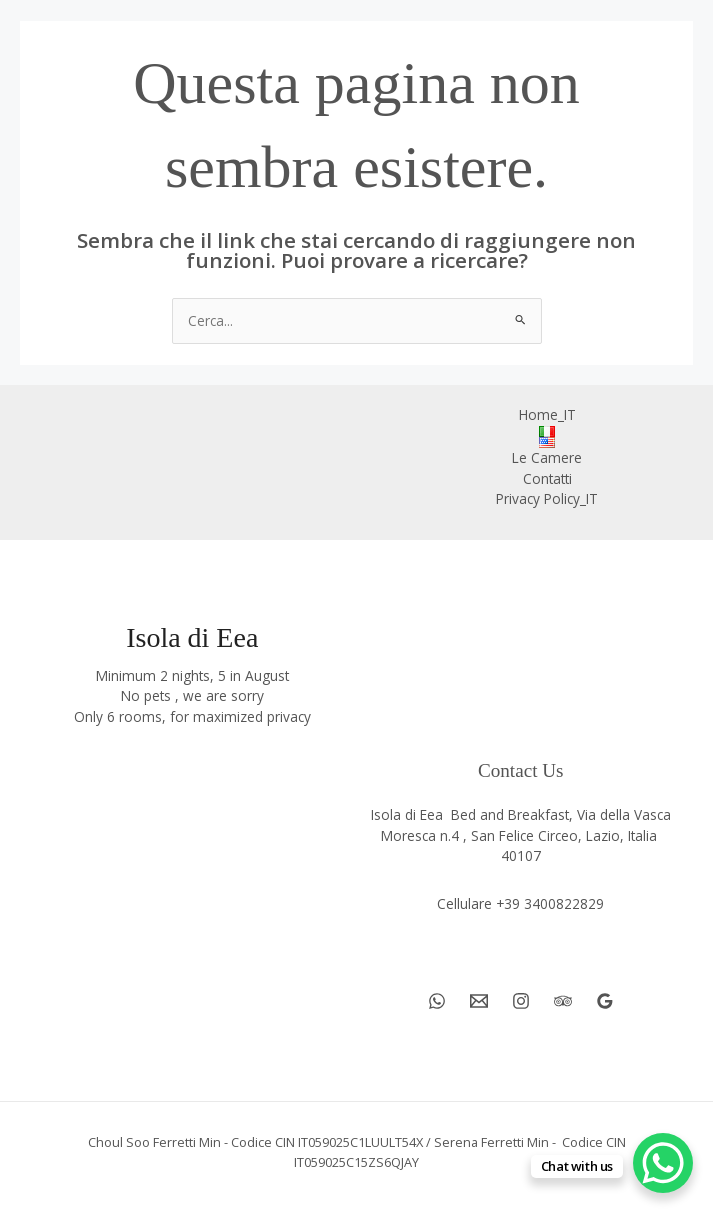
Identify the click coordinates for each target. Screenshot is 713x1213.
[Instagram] (521, 1001)
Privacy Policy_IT (547, 498)
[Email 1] (479, 1001)
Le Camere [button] (547, 457)
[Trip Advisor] (563, 1001)
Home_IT (547, 414)
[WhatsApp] (437, 1001)
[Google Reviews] (605, 1001)
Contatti (547, 478)
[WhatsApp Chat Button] (663, 1163)
